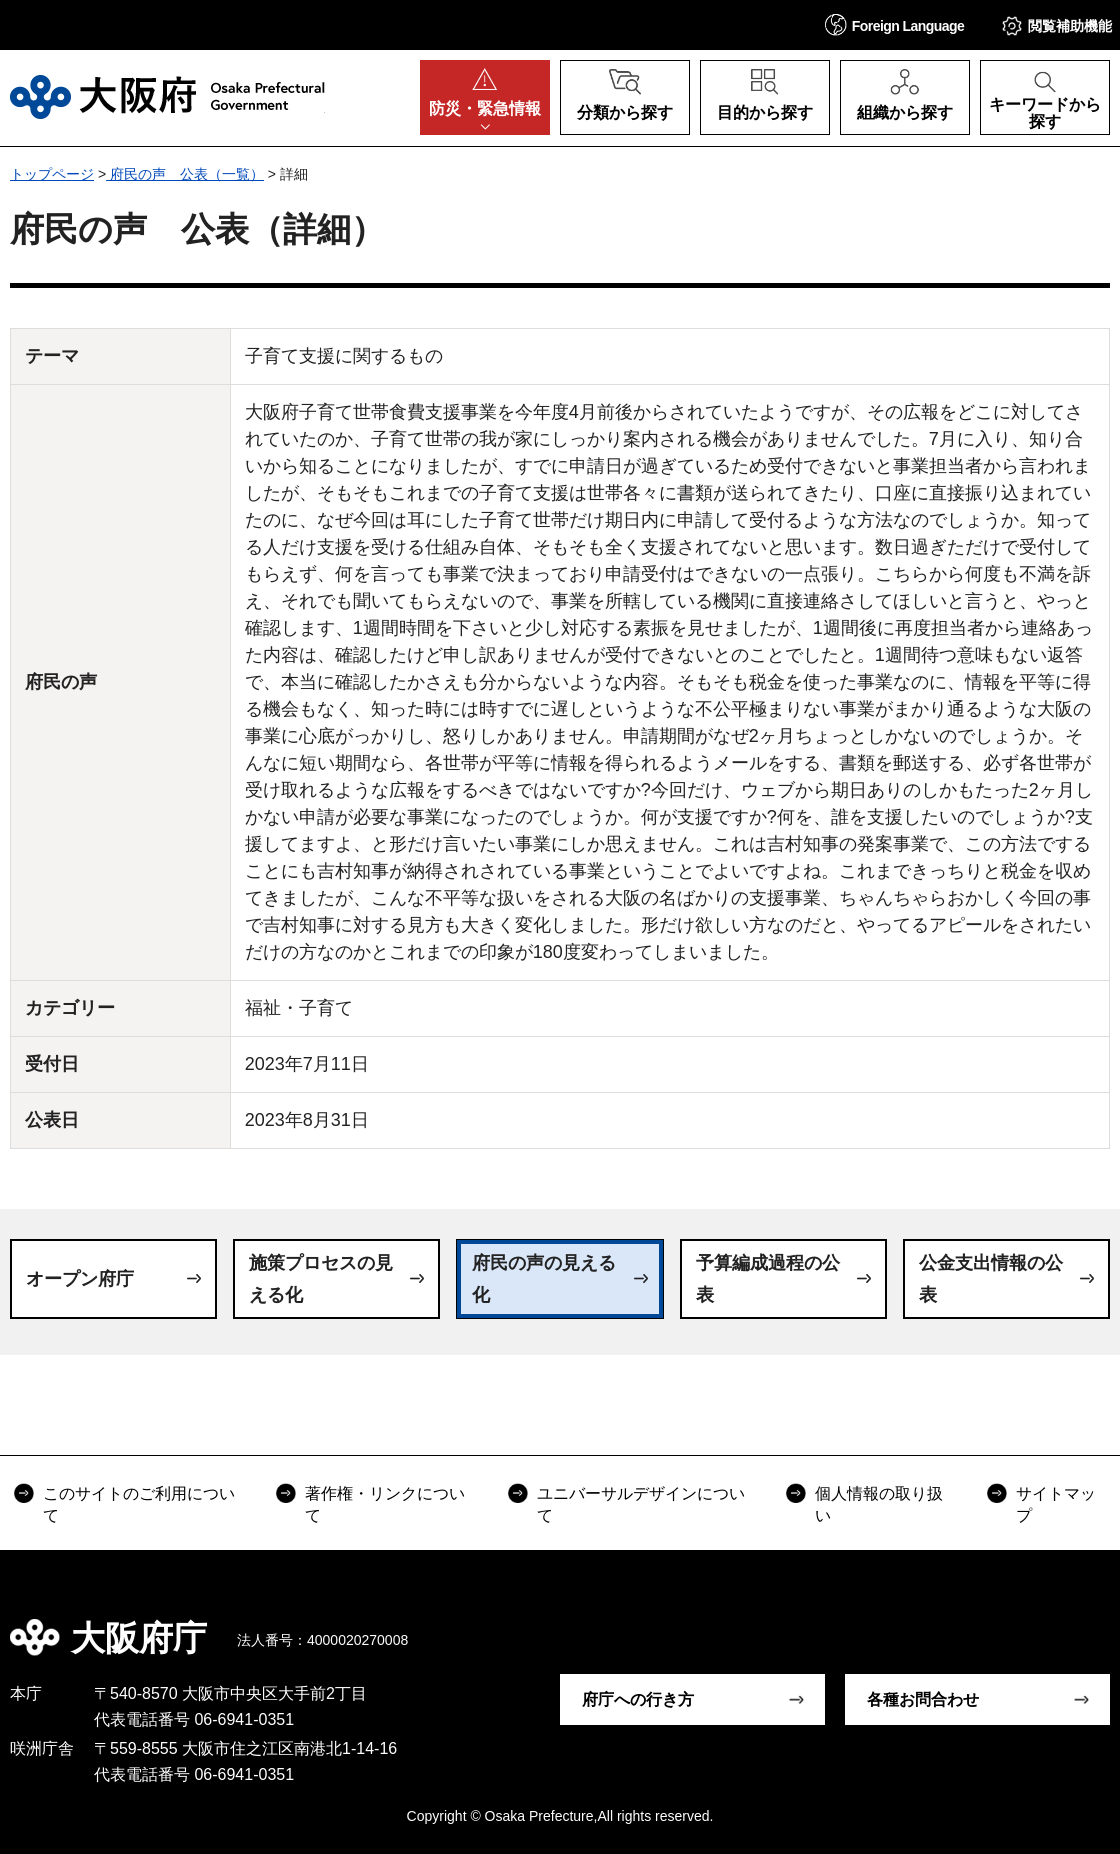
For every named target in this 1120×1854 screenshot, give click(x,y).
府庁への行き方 (638, 1699)
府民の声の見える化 (544, 1279)
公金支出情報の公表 (991, 1279)
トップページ (52, 174)
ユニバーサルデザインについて (641, 1504)
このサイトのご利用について (139, 1504)
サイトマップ (1056, 1504)
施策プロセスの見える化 (321, 1279)
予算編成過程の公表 (768, 1279)
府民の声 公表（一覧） (185, 174)
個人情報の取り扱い (879, 1504)
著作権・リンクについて (385, 1504)
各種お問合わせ (923, 1699)
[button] (895, 24)
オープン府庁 (80, 1279)
